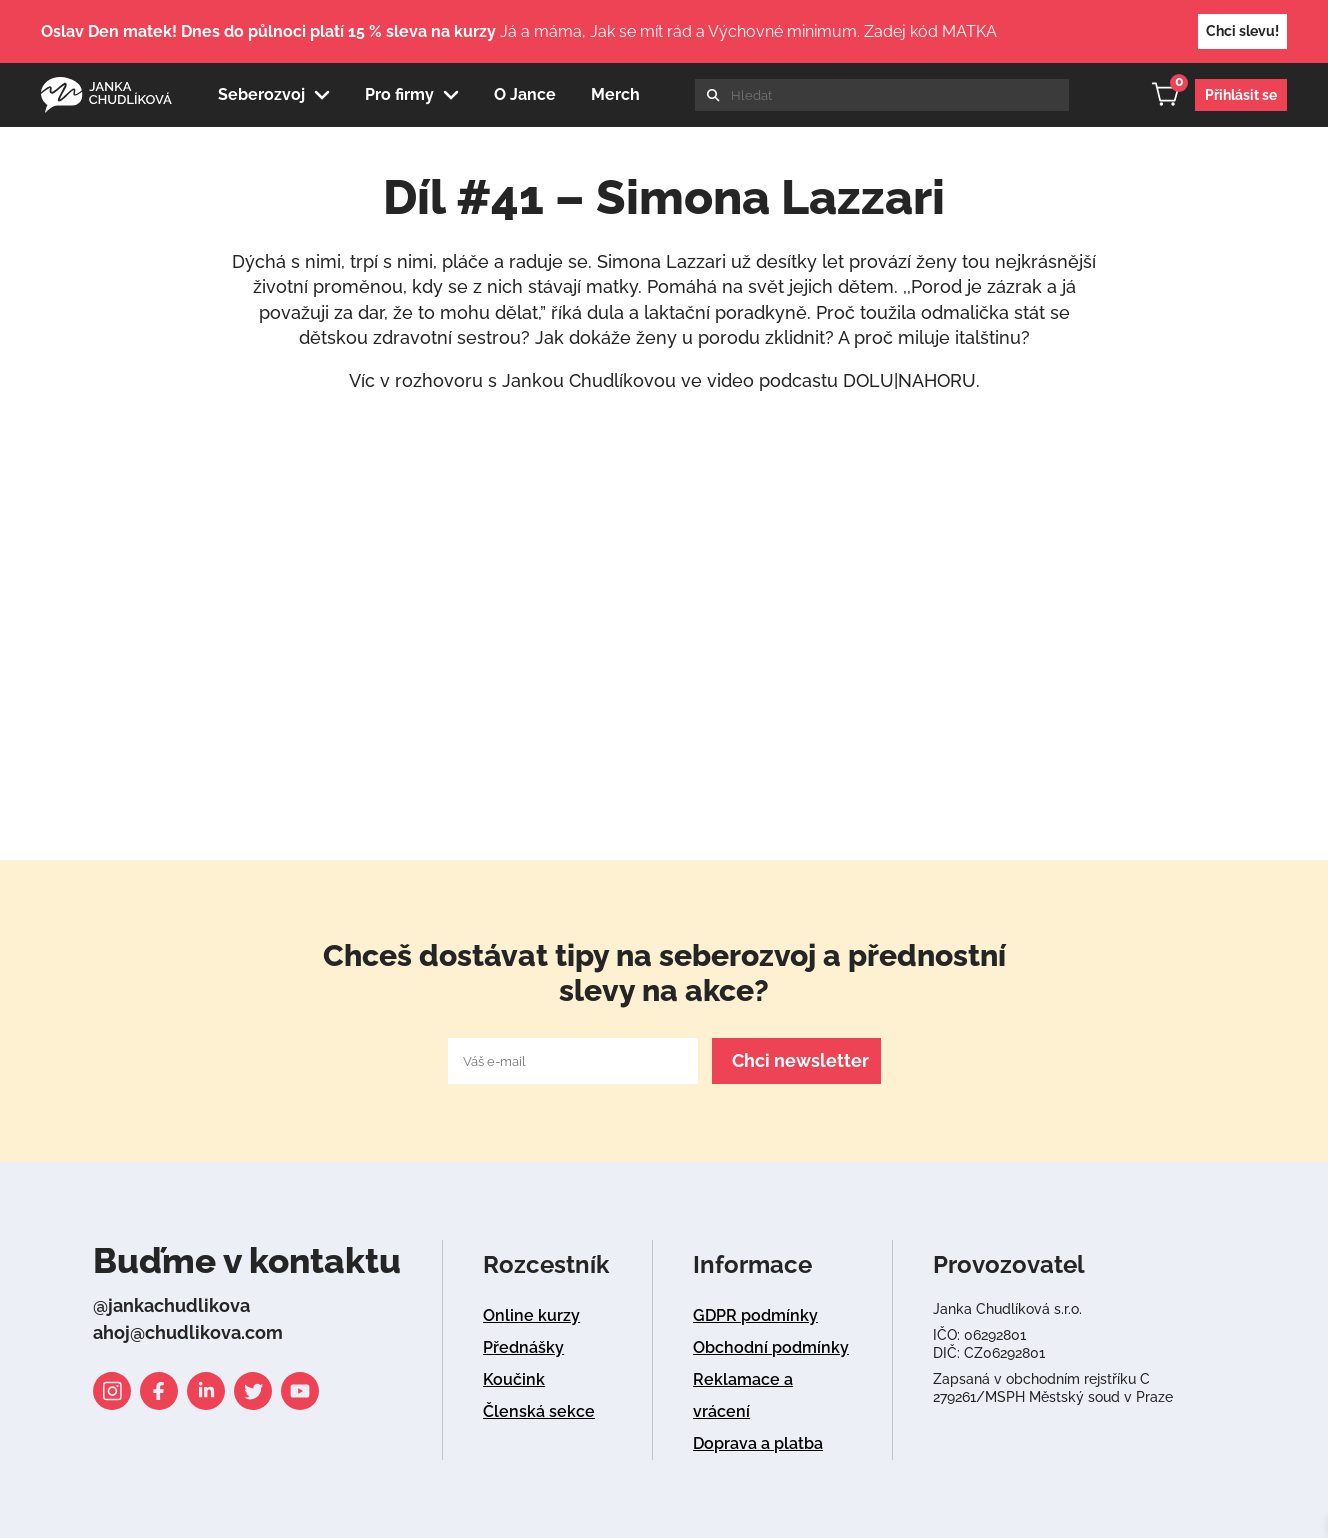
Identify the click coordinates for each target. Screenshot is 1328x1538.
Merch (615, 94)
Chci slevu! (1242, 31)
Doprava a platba (758, 1443)
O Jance (525, 94)
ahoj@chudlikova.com (188, 1332)
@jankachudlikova (171, 1305)
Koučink (514, 1379)
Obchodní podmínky (771, 1347)
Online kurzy (531, 1315)
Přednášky (523, 1347)
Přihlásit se (1241, 95)
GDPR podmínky (755, 1315)
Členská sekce (539, 1411)
